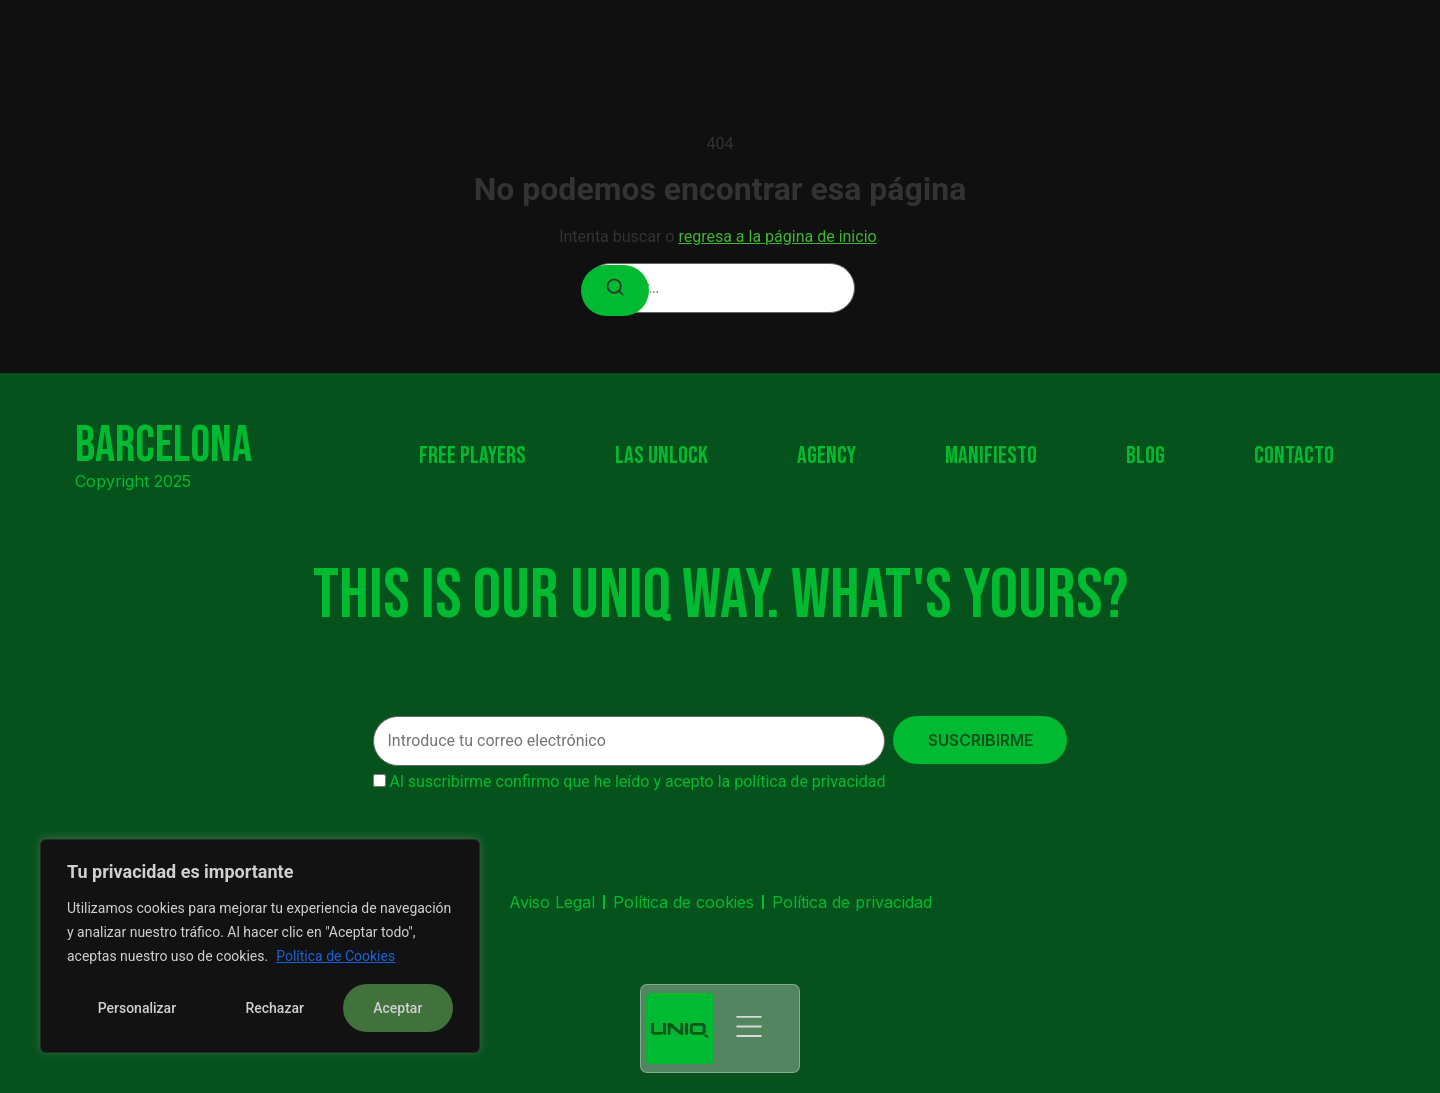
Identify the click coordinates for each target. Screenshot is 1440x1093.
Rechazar (274, 1008)
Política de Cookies (335, 956)
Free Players (472, 456)
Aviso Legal (552, 902)
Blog (1145, 456)
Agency (826, 456)
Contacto (1294, 456)
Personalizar (137, 1008)
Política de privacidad (852, 902)
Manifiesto (991, 456)
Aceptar (397, 1008)
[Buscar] (615, 290)
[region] (260, 946)
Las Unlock (661, 456)
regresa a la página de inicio (777, 236)
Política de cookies (683, 902)
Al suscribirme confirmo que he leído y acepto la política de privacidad (637, 781)
